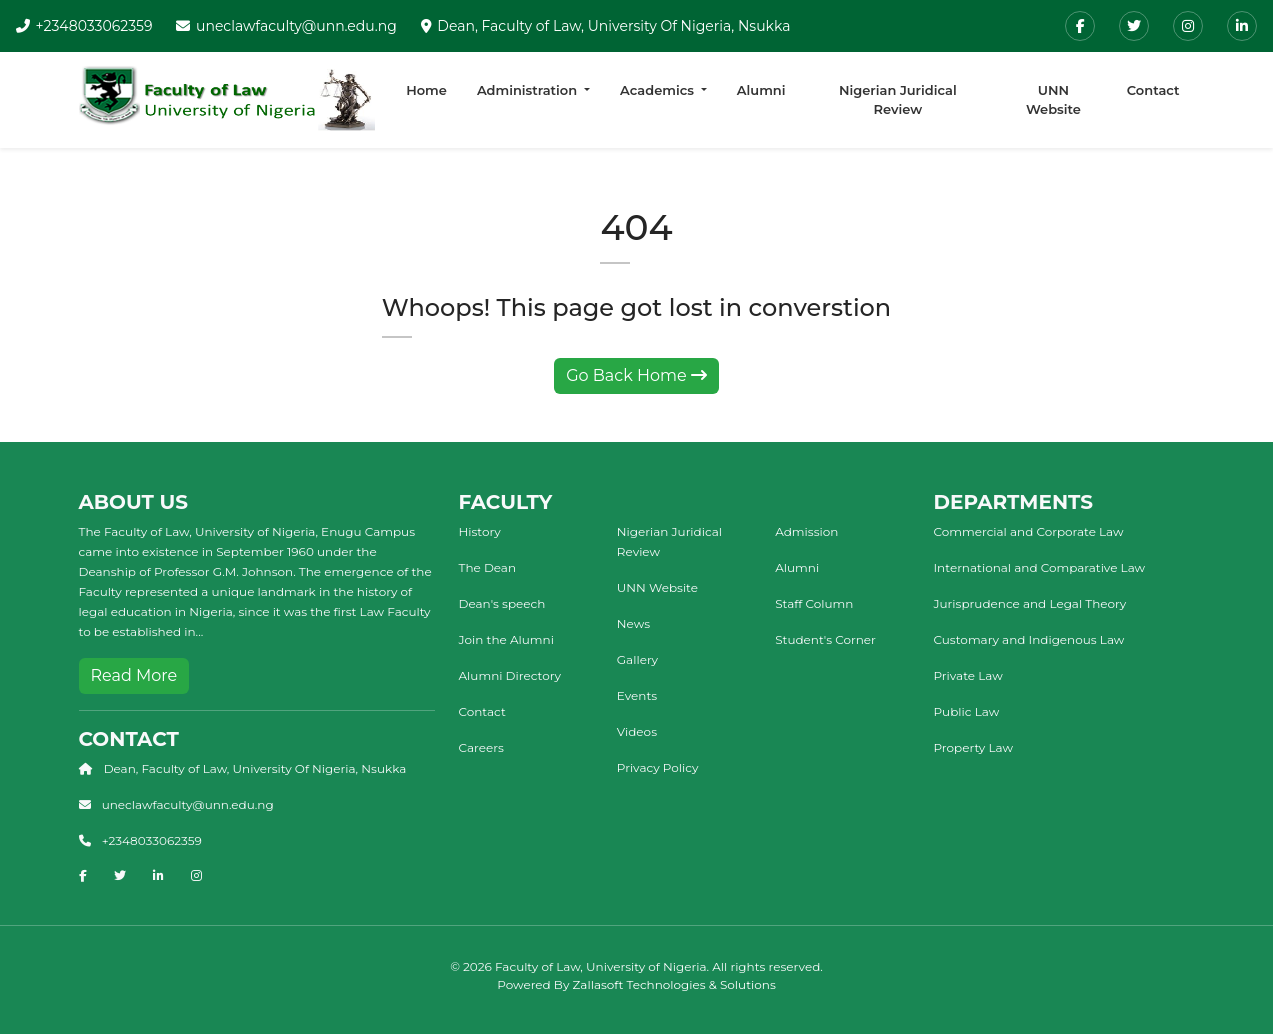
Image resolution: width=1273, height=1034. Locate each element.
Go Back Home (636, 375)
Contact (1153, 90)
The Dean (488, 567)
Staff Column (814, 603)
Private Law (968, 675)
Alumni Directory (510, 675)
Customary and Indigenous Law (1029, 639)
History (480, 531)
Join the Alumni (506, 639)
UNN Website (1053, 100)
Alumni (761, 90)
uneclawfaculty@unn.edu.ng (296, 26)
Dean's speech (502, 603)
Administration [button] (529, 90)
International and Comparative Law (1040, 567)
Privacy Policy (658, 767)
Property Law (974, 747)
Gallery (637, 659)
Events (637, 695)
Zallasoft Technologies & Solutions (674, 984)
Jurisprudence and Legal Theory (1030, 603)
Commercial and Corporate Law (1029, 531)
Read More (134, 675)
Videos (637, 731)
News (633, 623)
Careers (481, 747)
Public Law (967, 711)
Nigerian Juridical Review (898, 100)
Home (426, 90)
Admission (806, 531)
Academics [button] (658, 90)
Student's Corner (825, 639)
